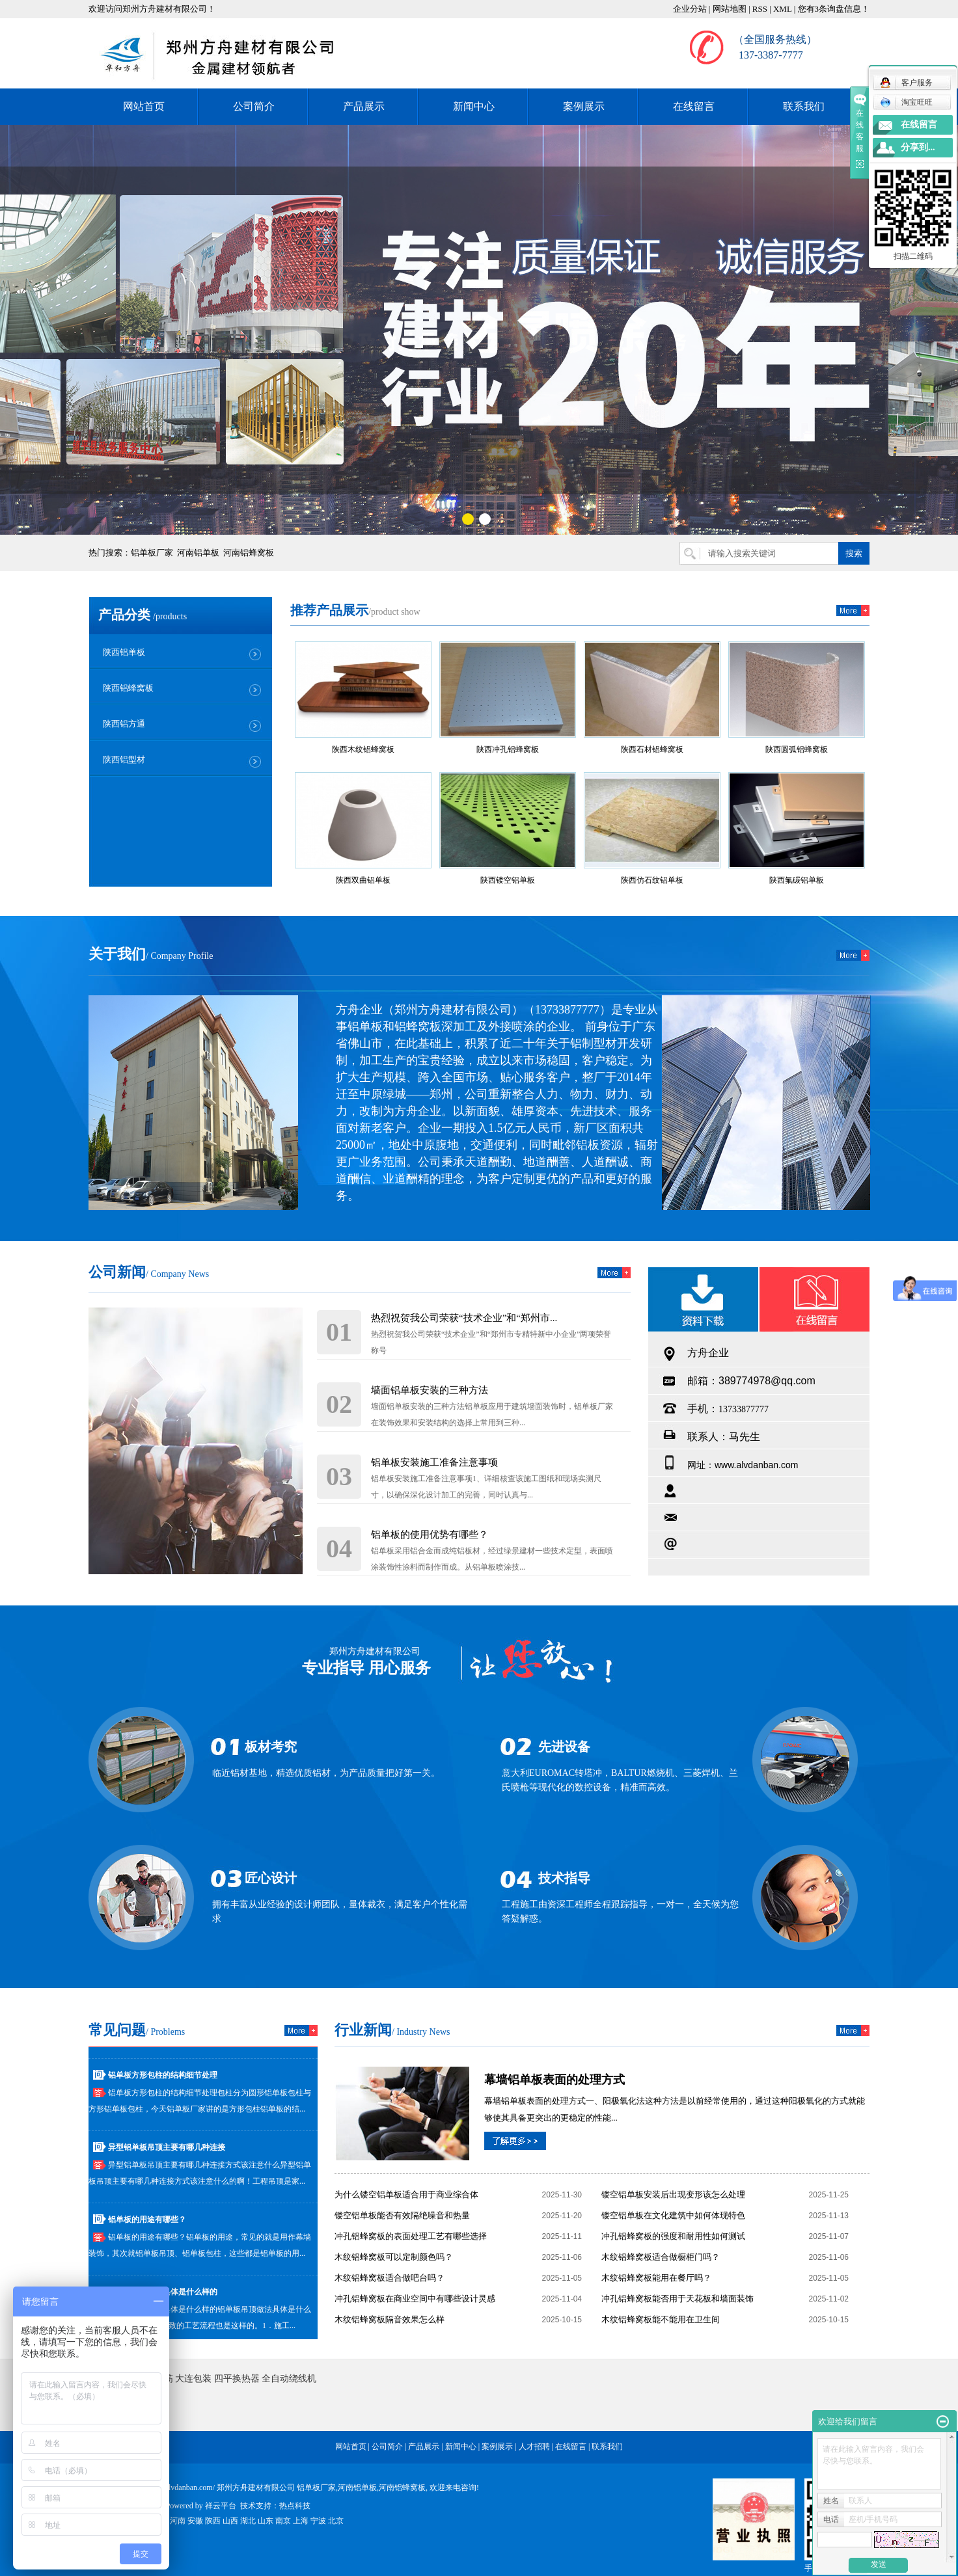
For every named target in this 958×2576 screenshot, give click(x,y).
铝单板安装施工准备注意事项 (434, 1462)
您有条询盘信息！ (834, 9)
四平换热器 (237, 2378)
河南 (177, 2520)
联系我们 (804, 106)
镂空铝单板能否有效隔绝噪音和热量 (402, 2215)
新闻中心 (474, 106)
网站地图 (729, 9)
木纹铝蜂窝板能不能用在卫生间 (660, 2319)
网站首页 (144, 106)
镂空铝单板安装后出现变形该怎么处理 (673, 2194)
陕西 (213, 2520)
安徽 (195, 2520)
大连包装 (193, 2378)
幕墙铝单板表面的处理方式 (554, 2079)
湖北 (248, 2520)
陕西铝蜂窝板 (128, 688)
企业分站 (690, 9)
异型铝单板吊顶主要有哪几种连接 (166, 2150)
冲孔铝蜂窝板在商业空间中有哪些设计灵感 (415, 2298)
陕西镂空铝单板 (507, 880)
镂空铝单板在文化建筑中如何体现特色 (673, 2215)
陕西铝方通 (124, 724)
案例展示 (584, 106)
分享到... (918, 147)
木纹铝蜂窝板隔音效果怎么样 (390, 2319)
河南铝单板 (198, 552)
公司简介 (254, 106)
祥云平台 (220, 2505)
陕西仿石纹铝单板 (652, 880)
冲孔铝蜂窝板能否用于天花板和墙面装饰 (677, 2298)
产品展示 (364, 106)
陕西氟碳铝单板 (796, 880)
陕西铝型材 (124, 759)
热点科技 (294, 2505)
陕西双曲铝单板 (363, 880)
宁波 (318, 2520)
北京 (336, 2520)
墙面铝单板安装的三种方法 (429, 1390)
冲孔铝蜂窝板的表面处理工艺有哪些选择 (411, 2236)
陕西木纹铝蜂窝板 (363, 749)
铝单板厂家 (152, 552)
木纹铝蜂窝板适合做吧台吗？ (390, 2278)
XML (782, 9)
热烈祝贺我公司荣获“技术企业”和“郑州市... (464, 1318)
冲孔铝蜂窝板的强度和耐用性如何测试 (673, 2236)
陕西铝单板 (124, 652)
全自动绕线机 (289, 2378)
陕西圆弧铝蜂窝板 (796, 749)
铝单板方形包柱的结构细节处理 (162, 2078)
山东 (265, 2520)
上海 (300, 2520)
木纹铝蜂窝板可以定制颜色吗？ (394, 2257)
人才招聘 (534, 2446)
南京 (283, 2520)
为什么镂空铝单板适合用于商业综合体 (406, 2194)
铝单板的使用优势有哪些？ (429, 1534)
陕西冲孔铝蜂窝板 (507, 749)
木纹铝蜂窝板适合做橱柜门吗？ (660, 2257)
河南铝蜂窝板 (248, 552)
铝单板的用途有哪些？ (147, 2222)
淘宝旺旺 (906, 102)
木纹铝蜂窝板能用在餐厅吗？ (656, 2278)
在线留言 (694, 106)
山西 (230, 2520)
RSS (759, 9)
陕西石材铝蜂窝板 (652, 749)
